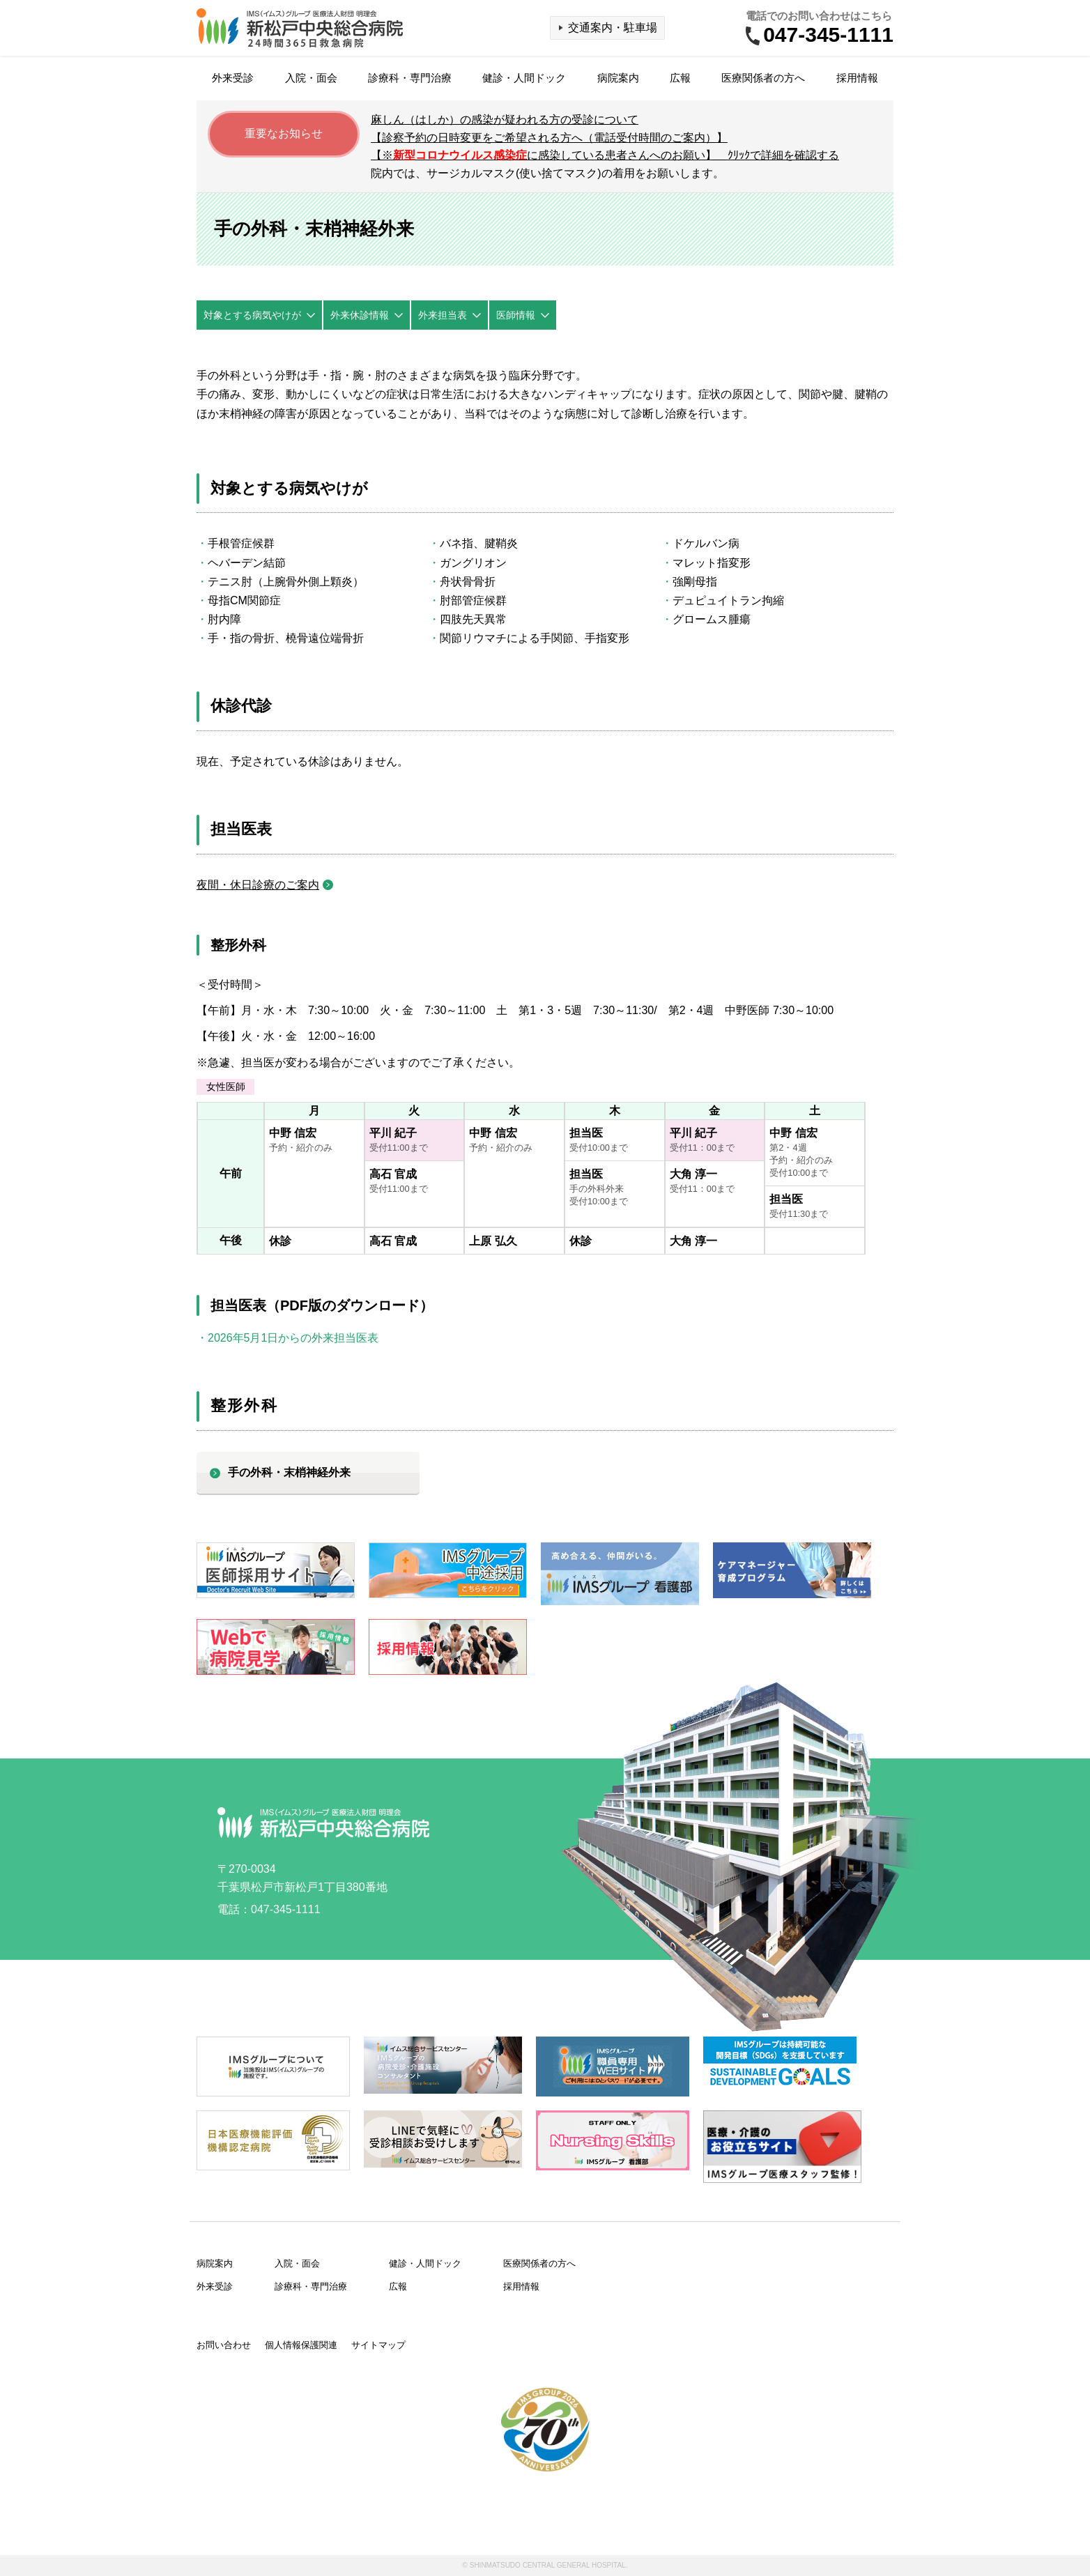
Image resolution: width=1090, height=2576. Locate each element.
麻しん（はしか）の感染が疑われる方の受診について (504, 119)
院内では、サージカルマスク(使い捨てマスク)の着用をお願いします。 (547, 173)
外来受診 (233, 78)
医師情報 (515, 315)
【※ (605, 155)
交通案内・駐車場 (612, 27)
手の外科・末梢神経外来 (289, 1472)
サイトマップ (378, 2345)
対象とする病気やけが (252, 315)
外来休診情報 (359, 315)
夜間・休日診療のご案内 (258, 885)
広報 (680, 78)
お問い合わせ (224, 2345)
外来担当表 (442, 315)
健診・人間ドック (524, 78)
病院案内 (618, 78)
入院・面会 (311, 78)
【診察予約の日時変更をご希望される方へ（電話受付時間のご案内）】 (549, 138)
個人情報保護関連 (301, 2345)
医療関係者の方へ (763, 78)
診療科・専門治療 (410, 78)
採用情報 (857, 78)
